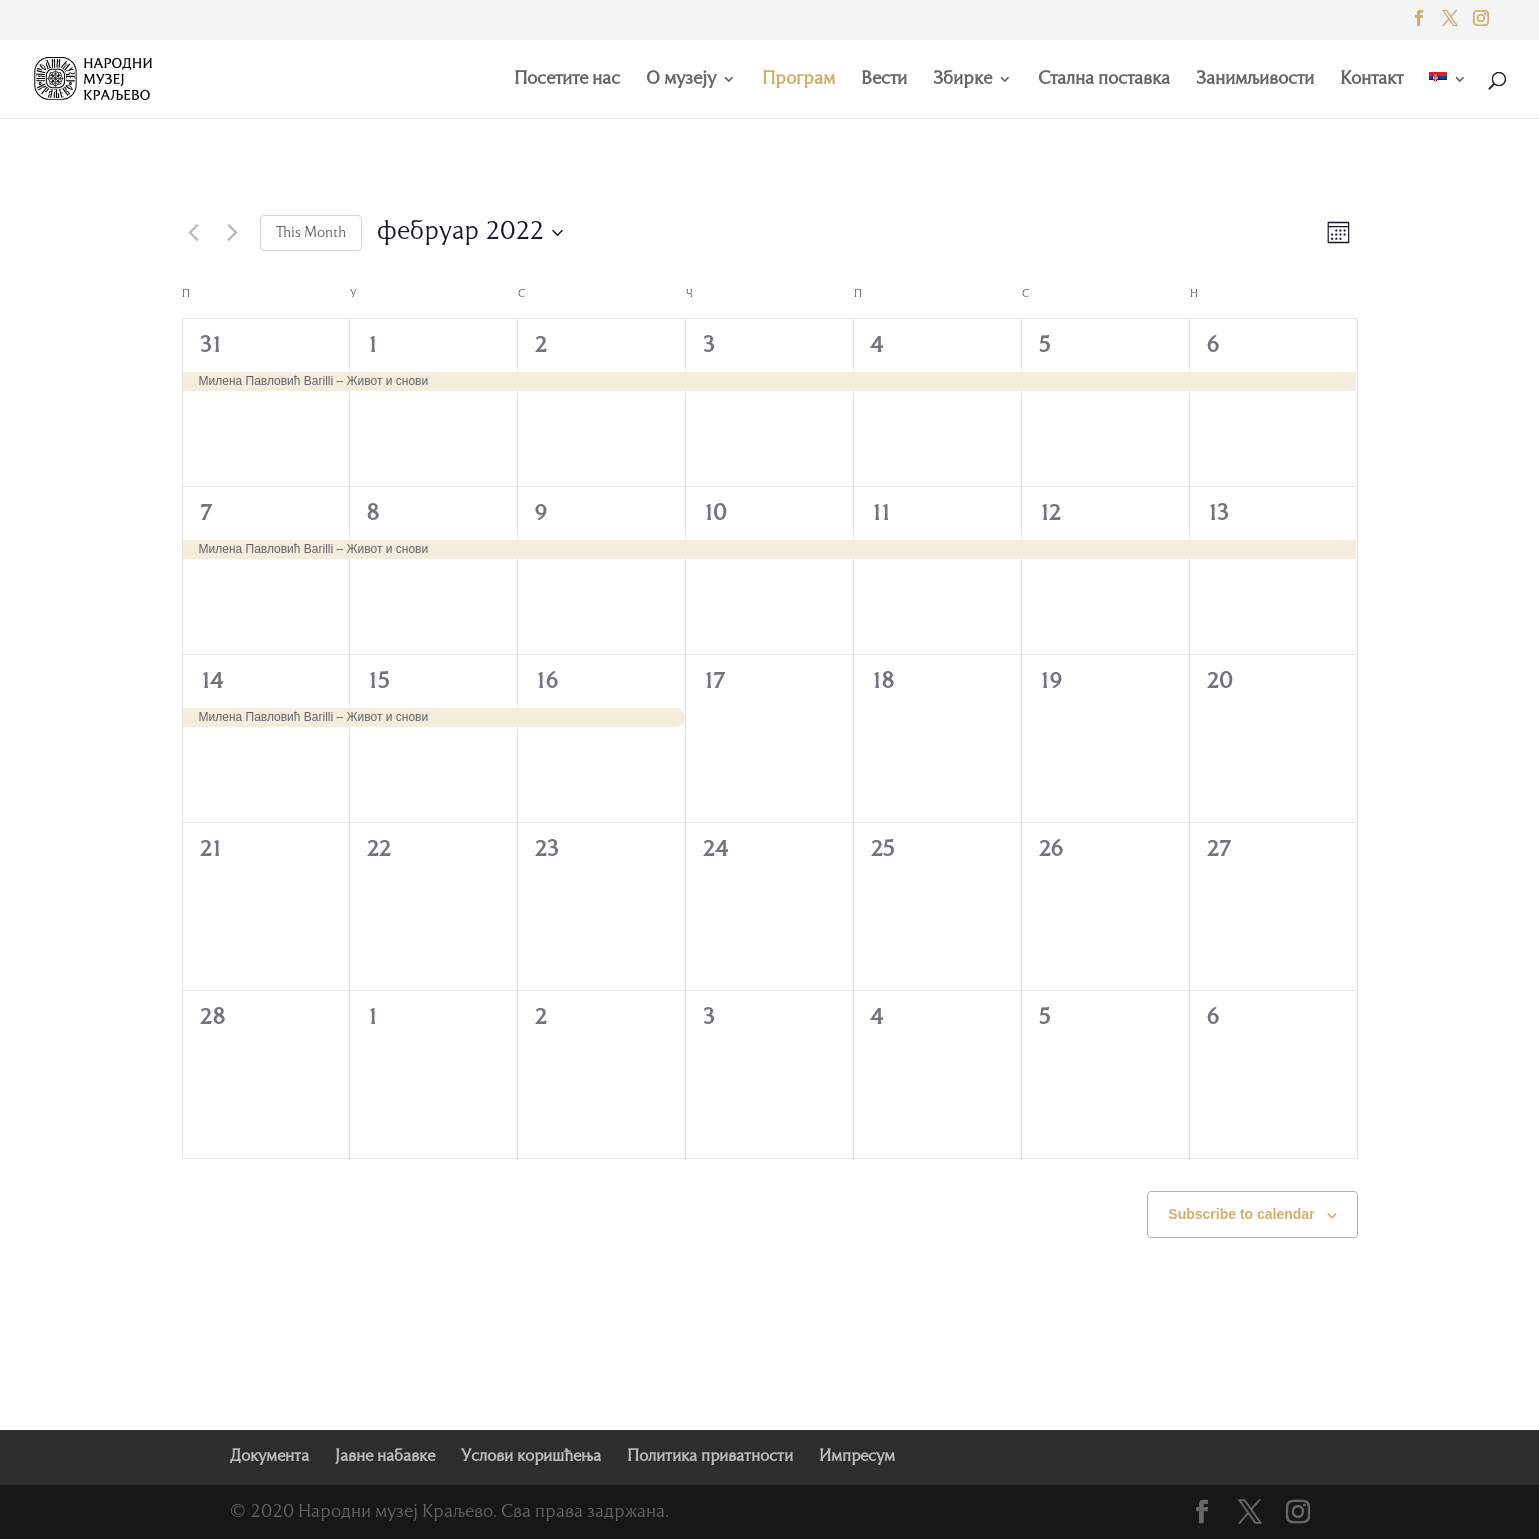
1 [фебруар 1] (372, 346)
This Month (311, 233)
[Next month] (233, 233)
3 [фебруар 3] (708, 346)
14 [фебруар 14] (211, 682)
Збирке (962, 80)
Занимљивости (1255, 80)
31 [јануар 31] (211, 346)
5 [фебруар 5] (1044, 346)
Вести (884, 80)
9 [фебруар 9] (540, 514)
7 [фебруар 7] (205, 514)
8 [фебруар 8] (372, 514)
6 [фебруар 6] (1212, 346)
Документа (269, 1457)
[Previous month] (194, 233)
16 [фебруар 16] (546, 682)
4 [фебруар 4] (876, 346)
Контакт (1371, 80)
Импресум (857, 1457)
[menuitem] (1448, 95)
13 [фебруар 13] (1217, 514)
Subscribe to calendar (1241, 1214)
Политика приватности (710, 1457)
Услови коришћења (531, 1457)
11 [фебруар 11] (881, 514)
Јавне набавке (385, 1457)
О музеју (681, 80)
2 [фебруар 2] (540, 346)
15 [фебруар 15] (378, 682)
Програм (798, 80)
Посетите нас (567, 80)
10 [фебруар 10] (714, 514)
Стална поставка (1104, 80)
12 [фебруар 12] (1049, 514)
